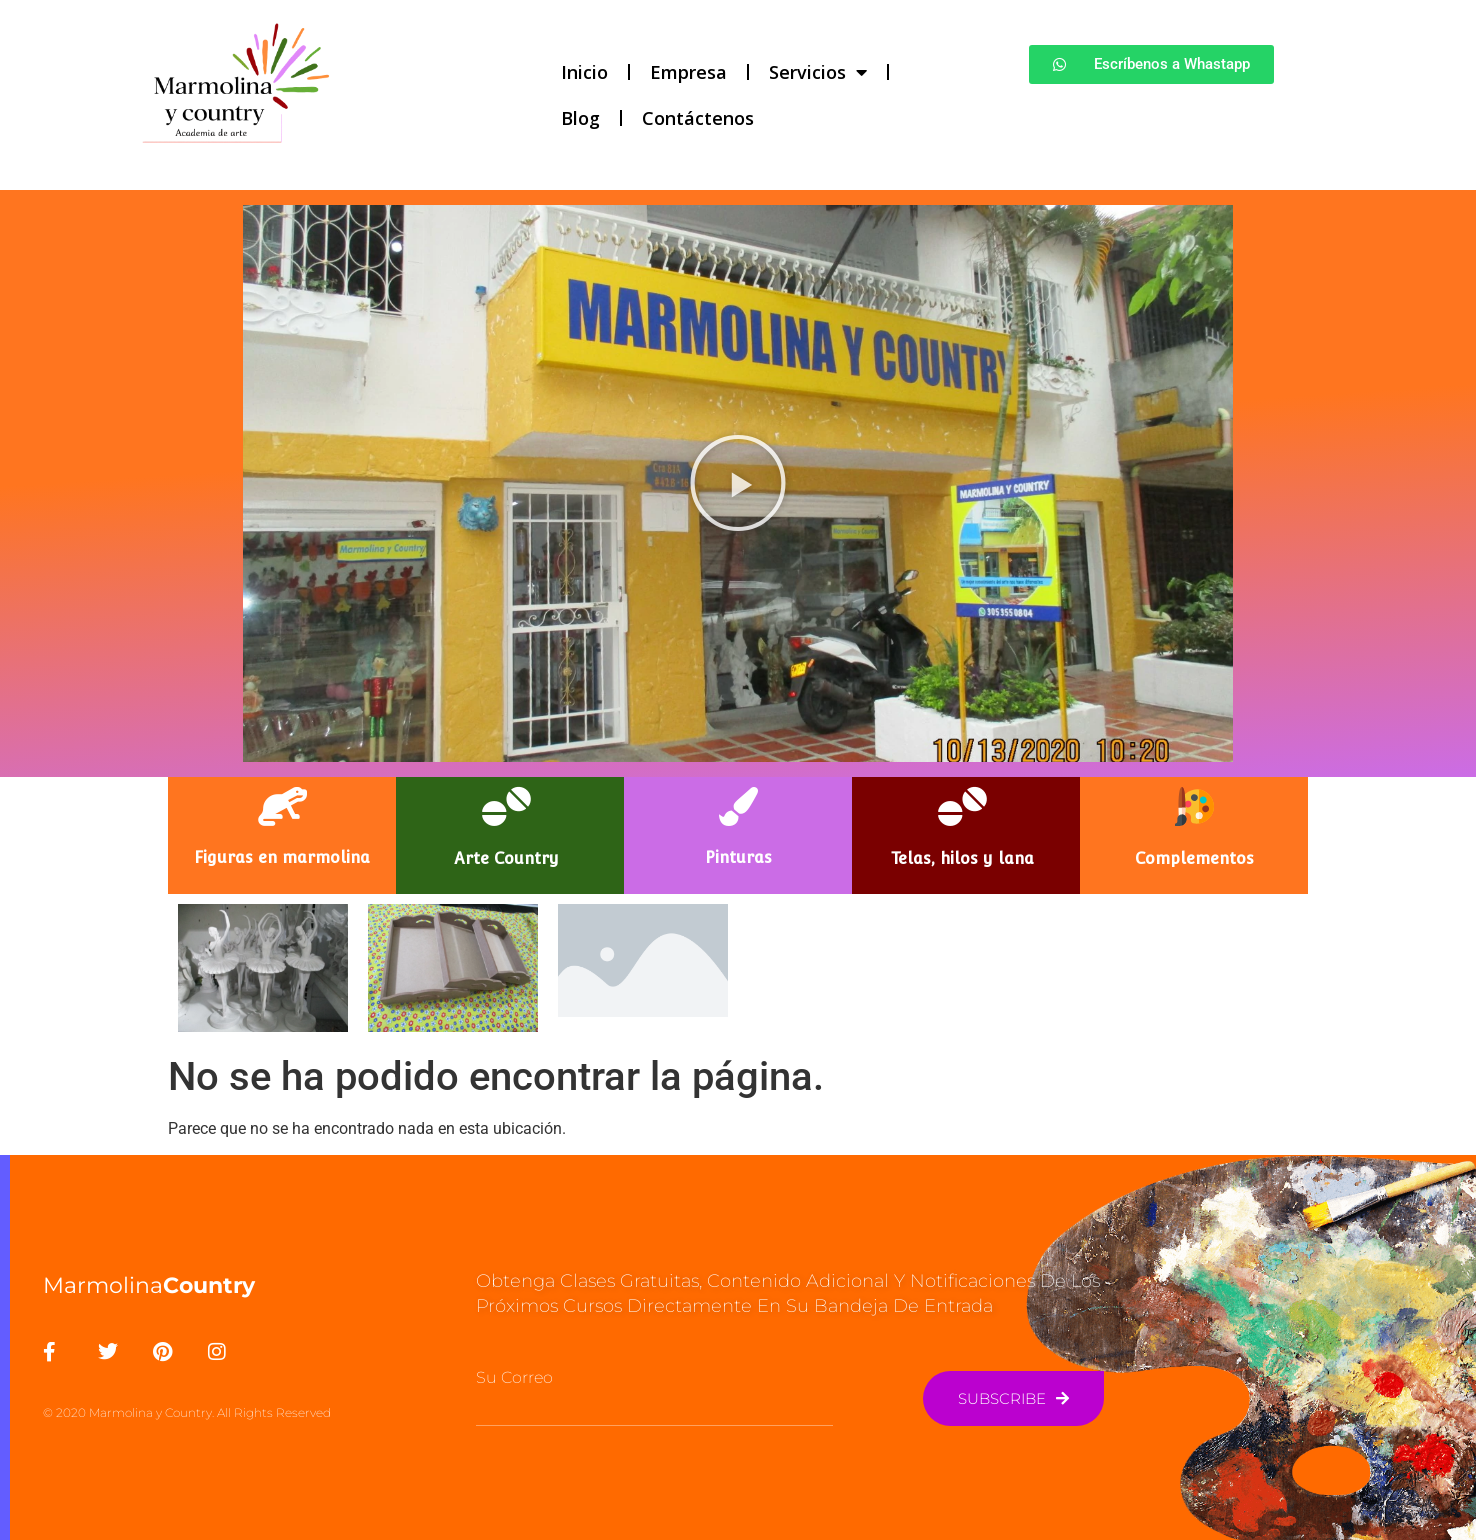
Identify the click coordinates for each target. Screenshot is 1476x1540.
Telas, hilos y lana (962, 858)
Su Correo (514, 1378)
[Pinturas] (738, 806)
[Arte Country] (506, 806)
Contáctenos (698, 118)
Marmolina (149, 1285)
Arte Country (506, 858)
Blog (580, 118)
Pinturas (738, 857)
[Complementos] (1194, 806)
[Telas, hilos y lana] (962, 806)
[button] (738, 483)
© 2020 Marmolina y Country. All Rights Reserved (187, 1412)
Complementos (1194, 858)
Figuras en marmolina (282, 857)
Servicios (818, 72)
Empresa (688, 72)
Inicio (584, 72)
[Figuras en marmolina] (282, 806)
